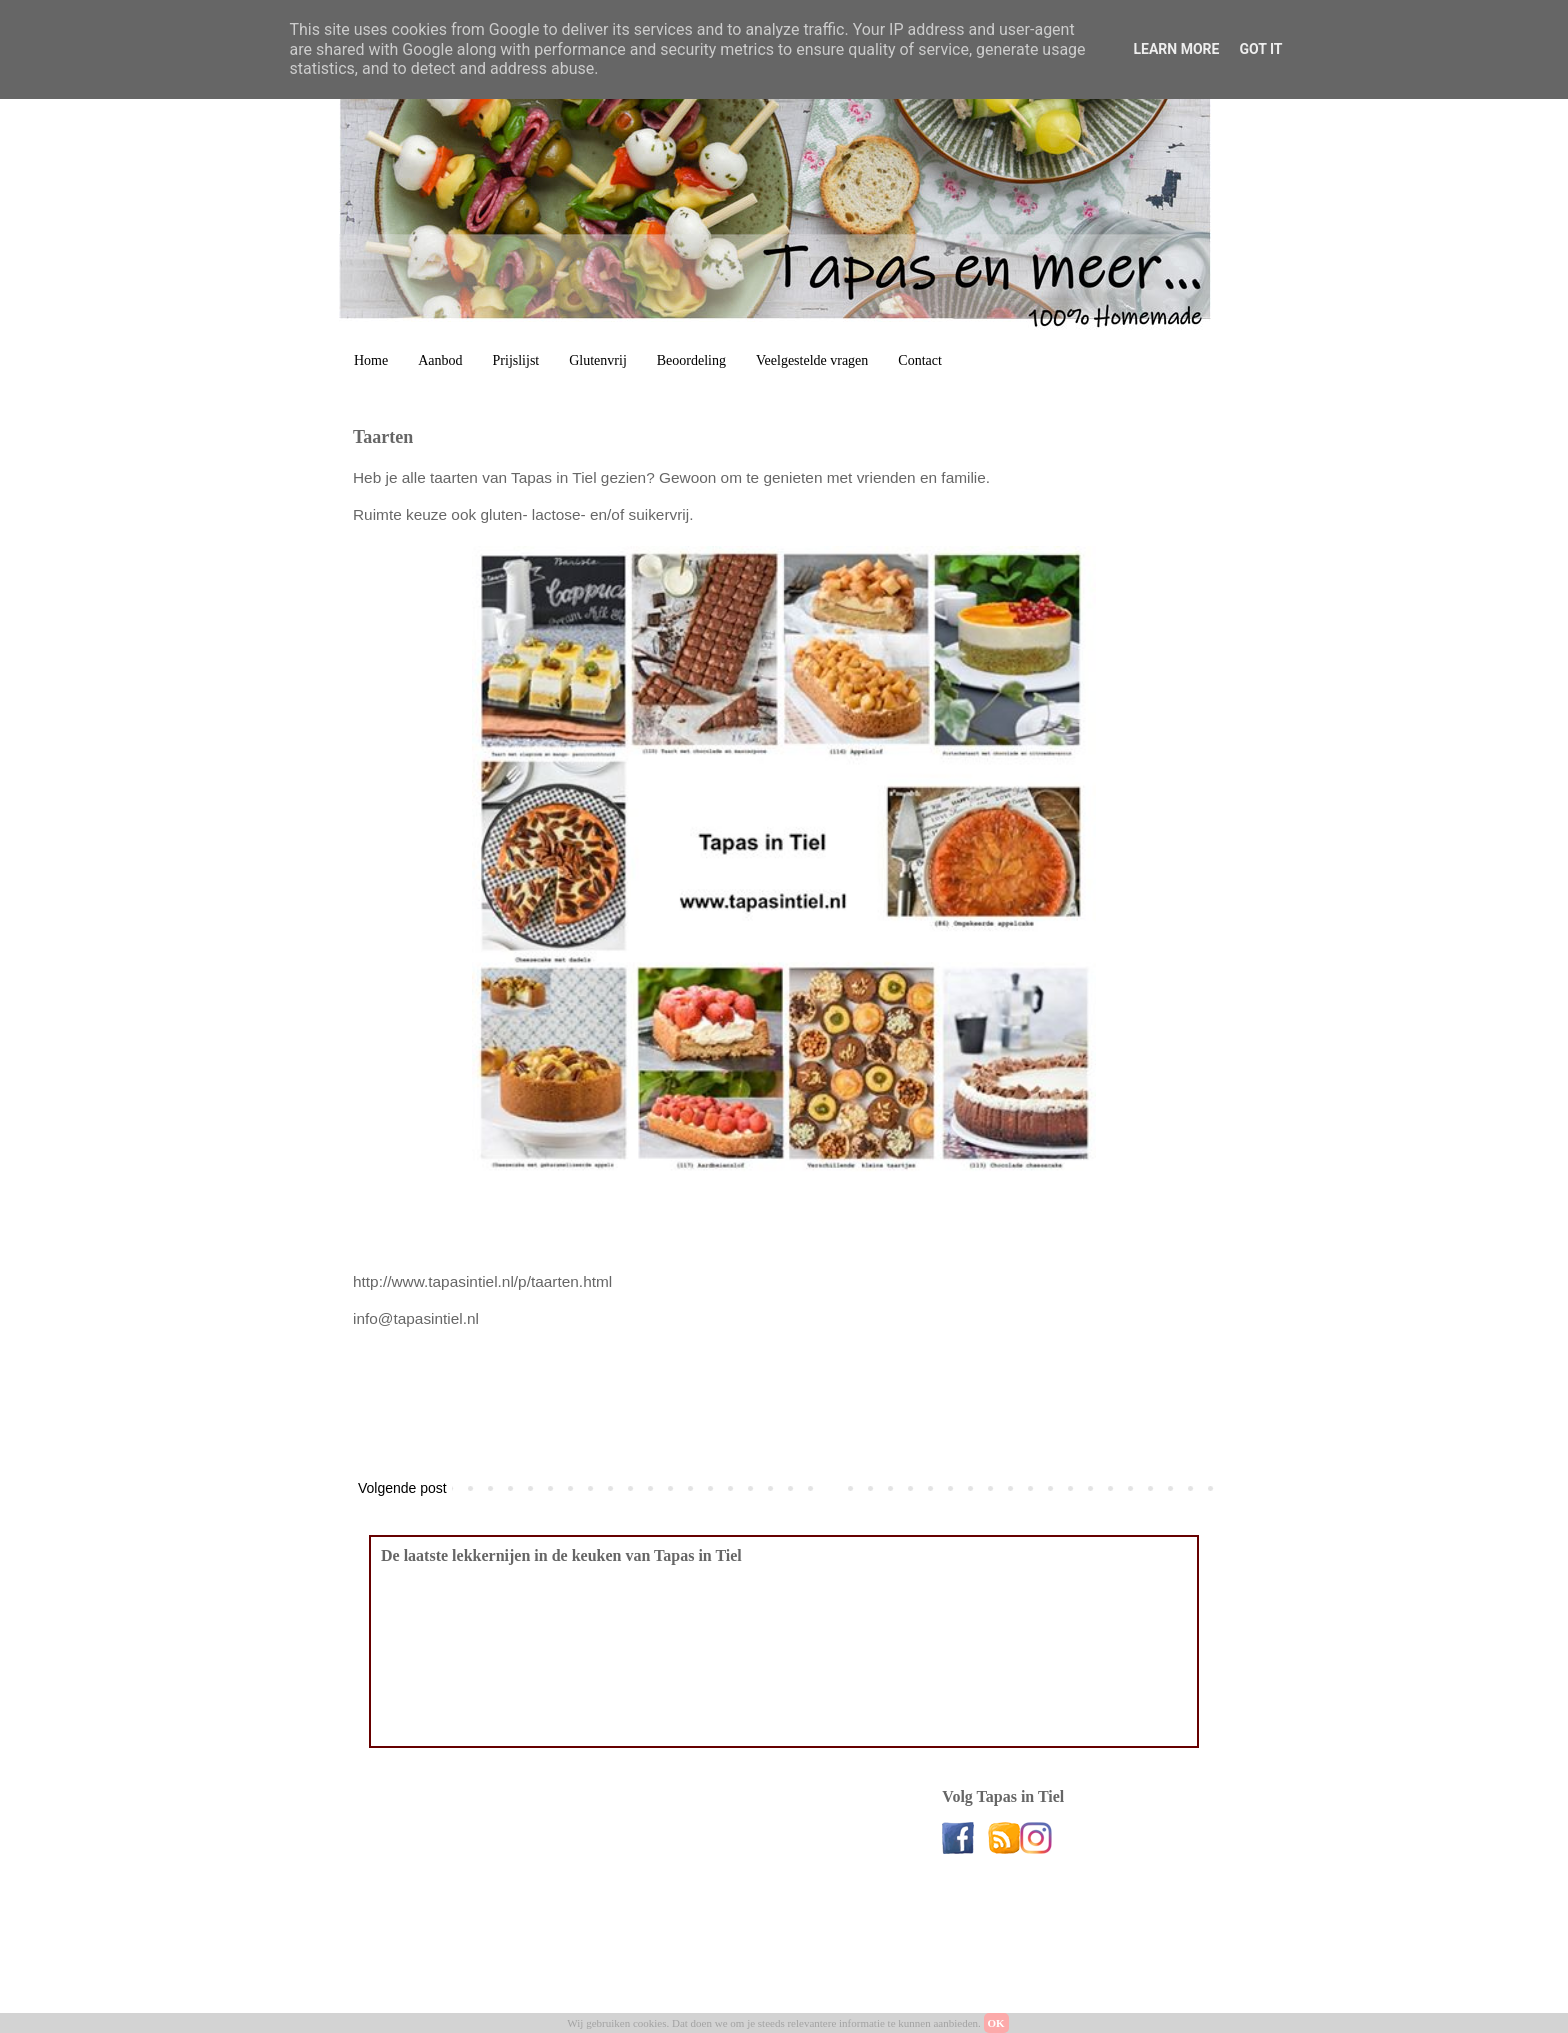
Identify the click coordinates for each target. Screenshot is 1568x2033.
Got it (1260, 49)
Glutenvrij (598, 360)
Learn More (1176, 49)
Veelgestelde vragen (812, 360)
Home (371, 360)
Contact (920, 360)
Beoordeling (691, 360)
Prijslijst (516, 360)
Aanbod (440, 360)
